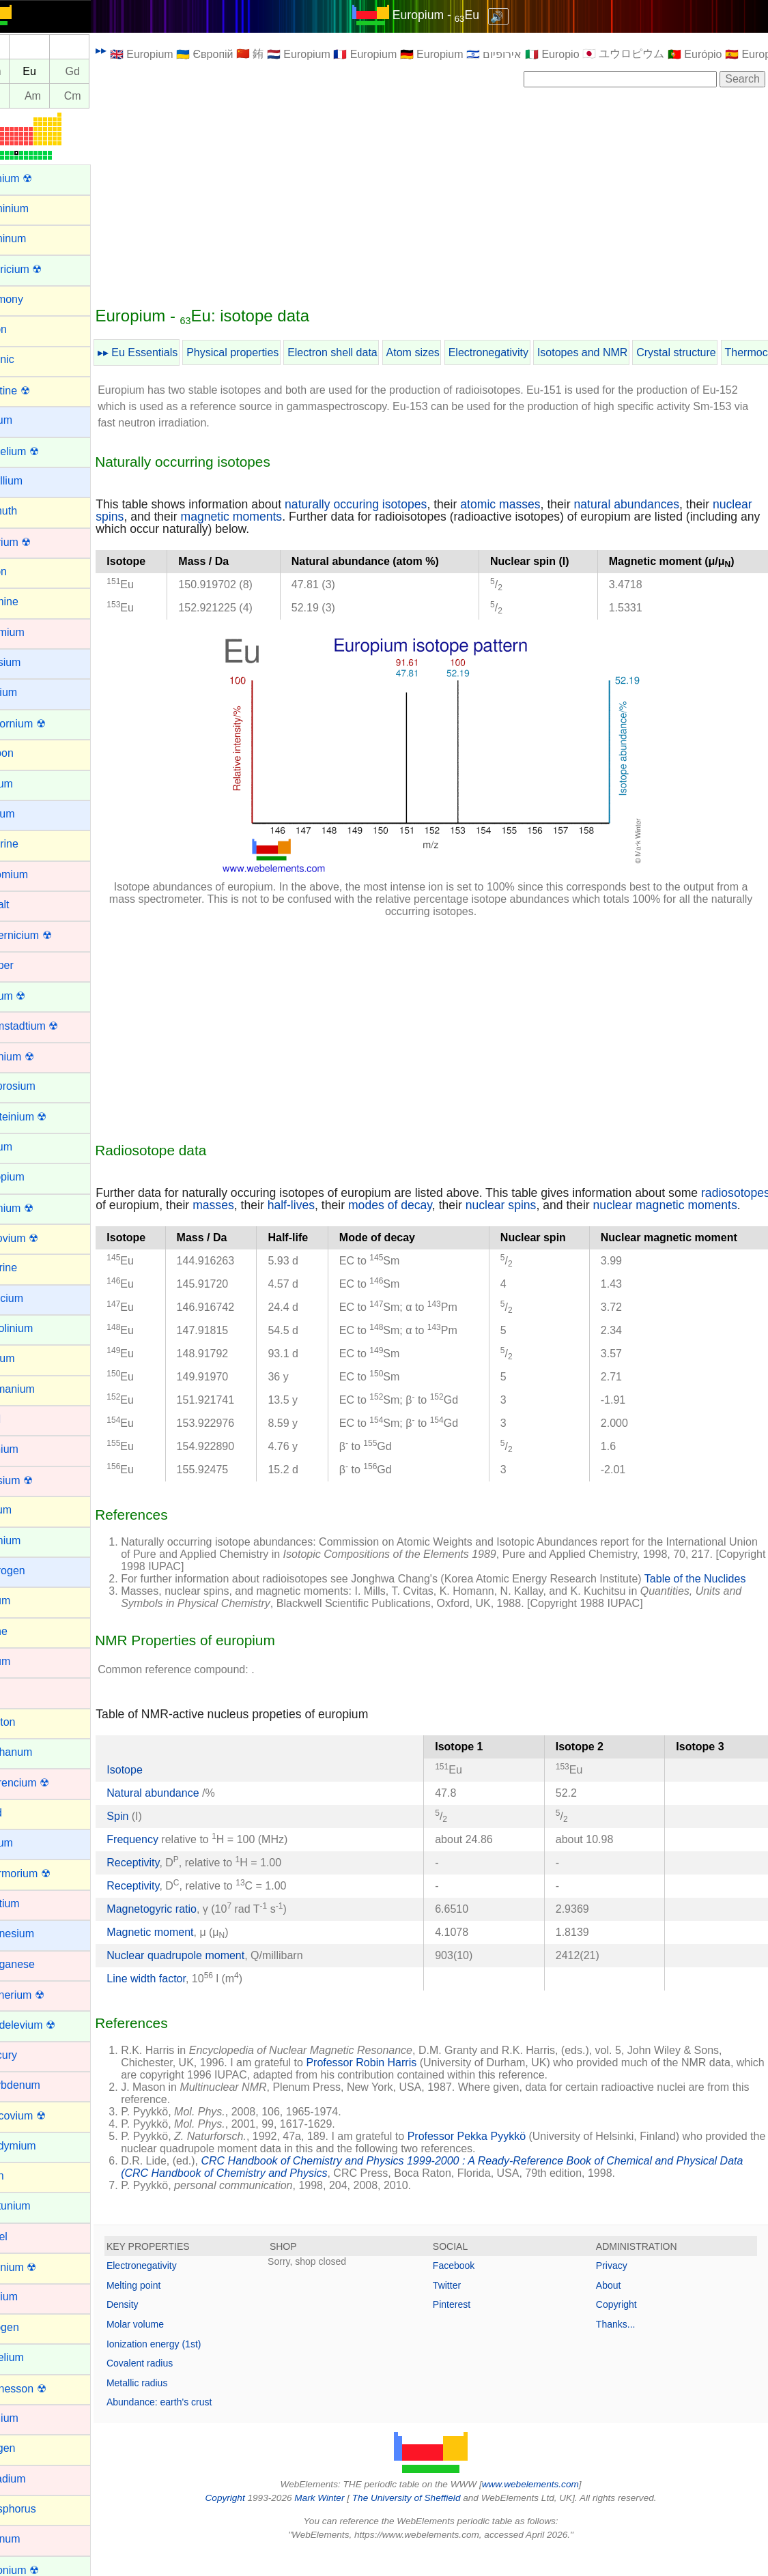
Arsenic (28, 359)
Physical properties (264, 352)
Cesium (28, 814)
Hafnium (30, 1449)
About (616, 2309)
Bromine (30, 601)
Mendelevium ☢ (48, 2025)
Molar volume (167, 2348)
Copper (27, 965)
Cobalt (25, 904)
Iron (19, 1691)
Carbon (27, 753)
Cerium (27, 784)
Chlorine (30, 844)
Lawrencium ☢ (45, 1783)
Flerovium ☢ (40, 1238)
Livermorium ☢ (46, 1873)
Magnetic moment (182, 1956)
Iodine (25, 1631)
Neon (22, 2176)
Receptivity (165, 1886)
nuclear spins (163, 516)
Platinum (31, 2539)
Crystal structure (708, 352)
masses (318, 1205)
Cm (104, 96)
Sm (24, 71)
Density (155, 2329)
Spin (149, 1840)
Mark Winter (335, 2522)
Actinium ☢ (37, 178)
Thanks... (624, 2348)
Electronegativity (520, 352)
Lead (22, 1813)
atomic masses (532, 504)
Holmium (31, 1540)
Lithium (27, 1843)
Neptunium (36, 2206)
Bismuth (29, 511)
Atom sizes (444, 352)
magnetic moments (306, 516)
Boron (24, 571)
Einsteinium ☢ (44, 1117)
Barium (27, 420)
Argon (24, 329)
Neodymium (39, 2146)
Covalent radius (172, 2387)
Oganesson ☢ (44, 2388)
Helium (27, 1510)
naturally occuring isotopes (388, 504)
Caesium (31, 662)
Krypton (28, 1722)
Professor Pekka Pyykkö (499, 2161)
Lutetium (30, 1903)
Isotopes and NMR (614, 352)
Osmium (30, 2418)
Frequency (164, 1863)
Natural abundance (186, 1817)
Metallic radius (169, 2406)
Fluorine (29, 1267)
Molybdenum (41, 2085)
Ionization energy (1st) (186, 2367)
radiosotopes (162, 1205)
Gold (21, 1419)
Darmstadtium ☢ (50, 1026)
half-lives (394, 1205)
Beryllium (32, 481)
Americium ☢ (42, 269)
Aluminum (34, 238)
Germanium (38, 1389)
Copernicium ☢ (46, 935)
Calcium (29, 692)
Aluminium (35, 208)
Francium (32, 1298)
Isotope (156, 1793)
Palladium (33, 2479)
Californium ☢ (43, 723)
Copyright (624, 2329)
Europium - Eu (451, 15)
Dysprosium (38, 1086)
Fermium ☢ (38, 1208)
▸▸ (133, 50)
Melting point (166, 2309)
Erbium (27, 1147)
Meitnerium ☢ (43, 1995)
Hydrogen (33, 1570)
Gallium (28, 1358)
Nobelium (33, 2357)
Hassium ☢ (37, 1480)
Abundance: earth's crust (191, 2426)
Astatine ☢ (35, 390)
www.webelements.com (546, 2508)
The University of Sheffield (423, 2522)
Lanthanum (37, 1752)
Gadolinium (37, 1328)
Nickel (25, 2236)
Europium (33, 1177)
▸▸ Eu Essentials (170, 352)
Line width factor (178, 2002)
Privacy (620, 2290)
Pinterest (467, 2329)
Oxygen (28, 2448)
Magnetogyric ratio (184, 1933)
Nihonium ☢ (39, 2267)
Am (65, 96)
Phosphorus (39, 2509)
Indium (26, 1600)
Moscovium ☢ (43, 2116)
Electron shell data (364, 352)
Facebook (469, 2290)
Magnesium (38, 1933)
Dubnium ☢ (38, 1056)
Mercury (29, 2055)
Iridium (26, 1661)
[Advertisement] (447, 195)
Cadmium (33, 632)
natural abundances (658, 504)
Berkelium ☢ (40, 451)
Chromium (35, 874)
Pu (25, 96)
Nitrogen (30, 2327)
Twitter (463, 2309)
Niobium (30, 2296)
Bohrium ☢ (36, 542)
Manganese (38, 1964)
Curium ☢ (33, 996)
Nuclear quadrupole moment (207, 1979)
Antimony (32, 299)
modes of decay (494, 1205)
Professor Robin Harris (393, 2087)
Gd (104, 71)
